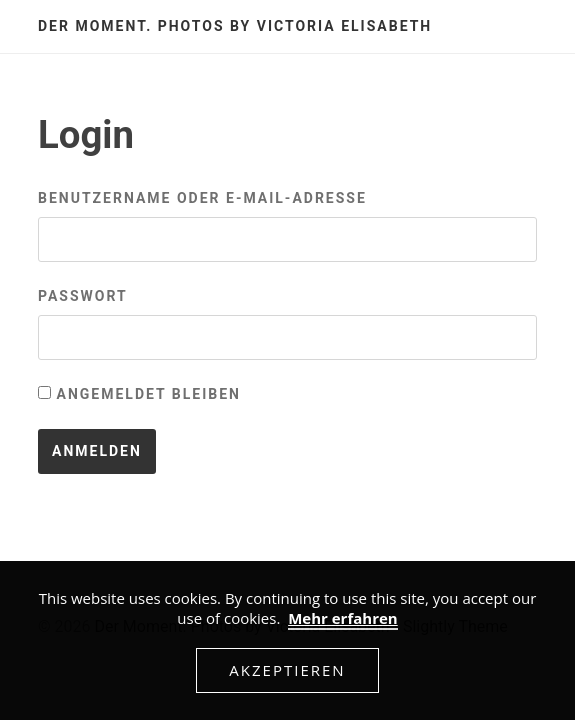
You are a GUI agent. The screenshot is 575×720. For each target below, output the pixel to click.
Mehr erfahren (343, 618)
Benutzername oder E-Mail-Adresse (202, 198)
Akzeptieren (287, 670)
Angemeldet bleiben (139, 394)
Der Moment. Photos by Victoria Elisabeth (235, 26)
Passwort (83, 296)
